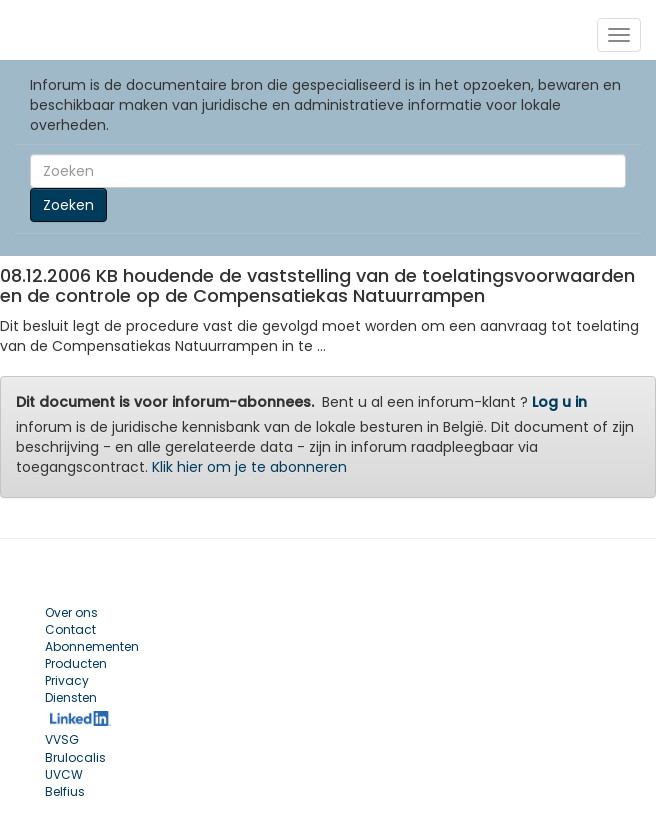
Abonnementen (92, 646)
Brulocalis (75, 757)
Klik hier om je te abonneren (249, 467)
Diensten (71, 697)
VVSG (62, 739)
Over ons (71, 612)
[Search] (328, 171)
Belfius (65, 791)
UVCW (64, 774)
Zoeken (68, 205)
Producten (76, 663)
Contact (70, 629)
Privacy (67, 680)
